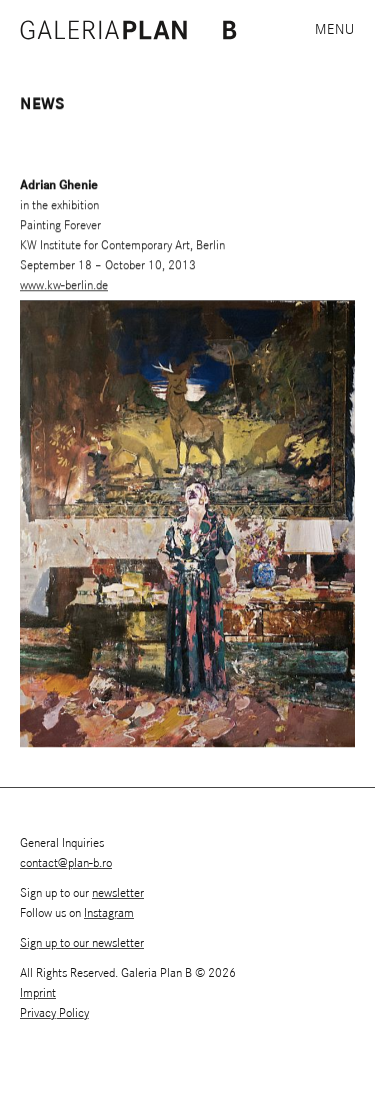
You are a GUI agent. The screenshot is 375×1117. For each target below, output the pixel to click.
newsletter (118, 893)
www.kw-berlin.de (64, 286)
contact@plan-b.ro (66, 863)
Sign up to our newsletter (82, 943)
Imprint (38, 993)
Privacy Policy (54, 1013)
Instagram (109, 913)
